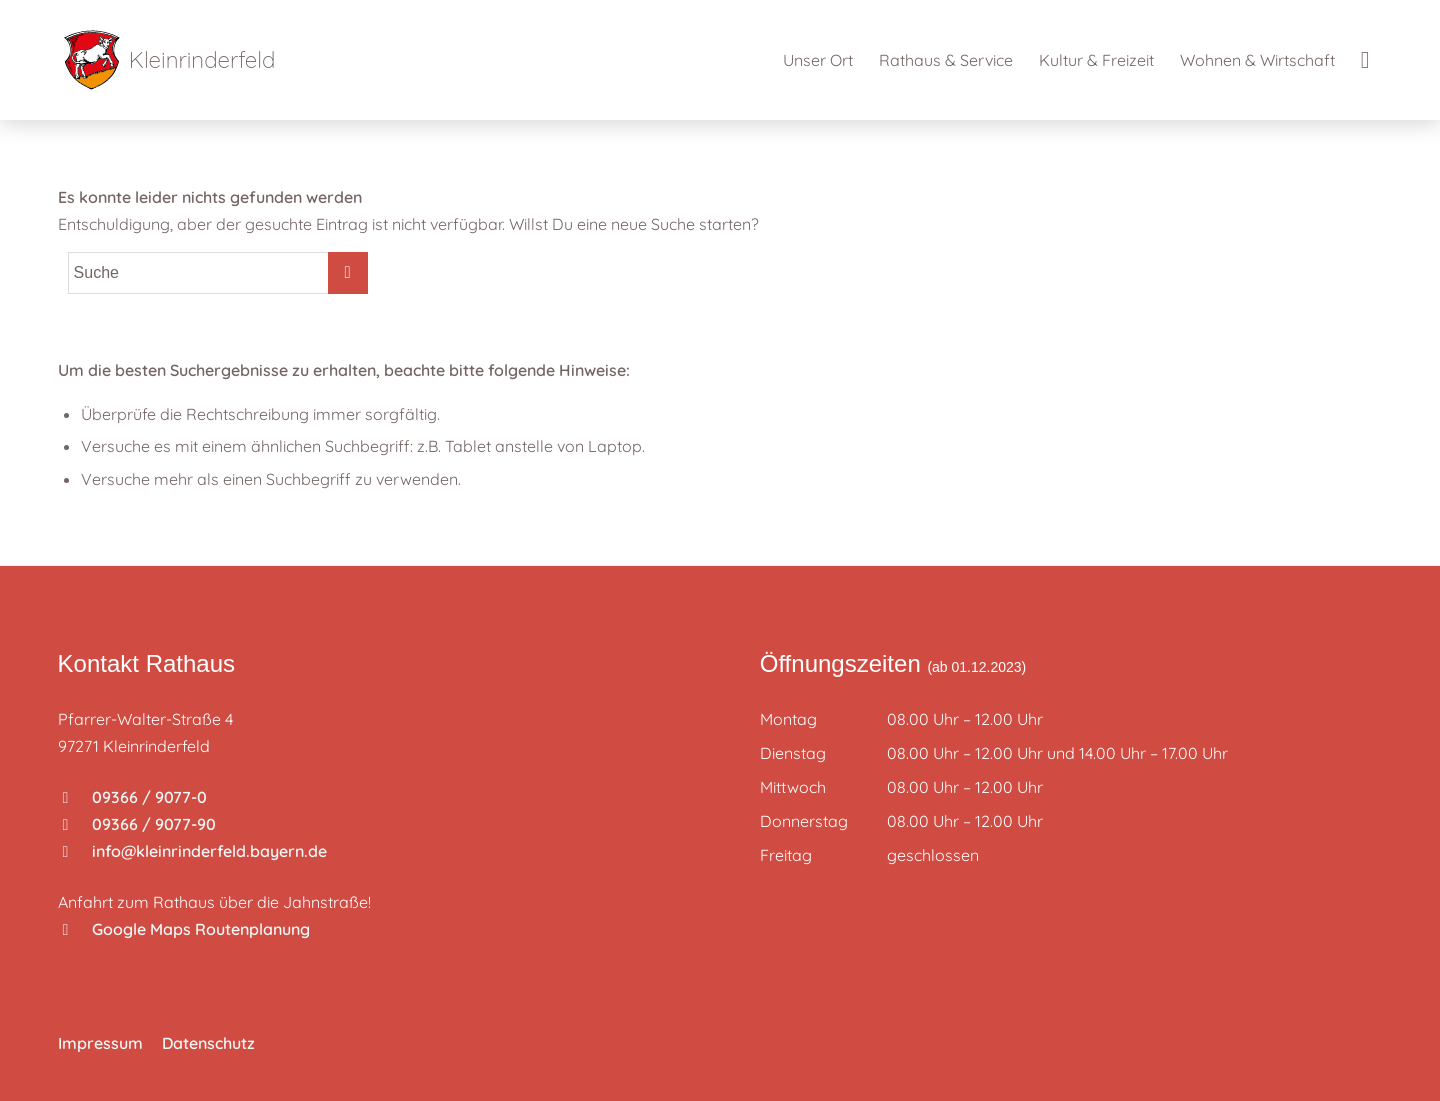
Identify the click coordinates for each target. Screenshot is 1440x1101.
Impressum (100, 1043)
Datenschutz (208, 1043)
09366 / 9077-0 (135, 797)
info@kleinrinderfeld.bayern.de (195, 851)
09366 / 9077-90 (139, 824)
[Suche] (1365, 60)
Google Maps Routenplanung (186, 929)
